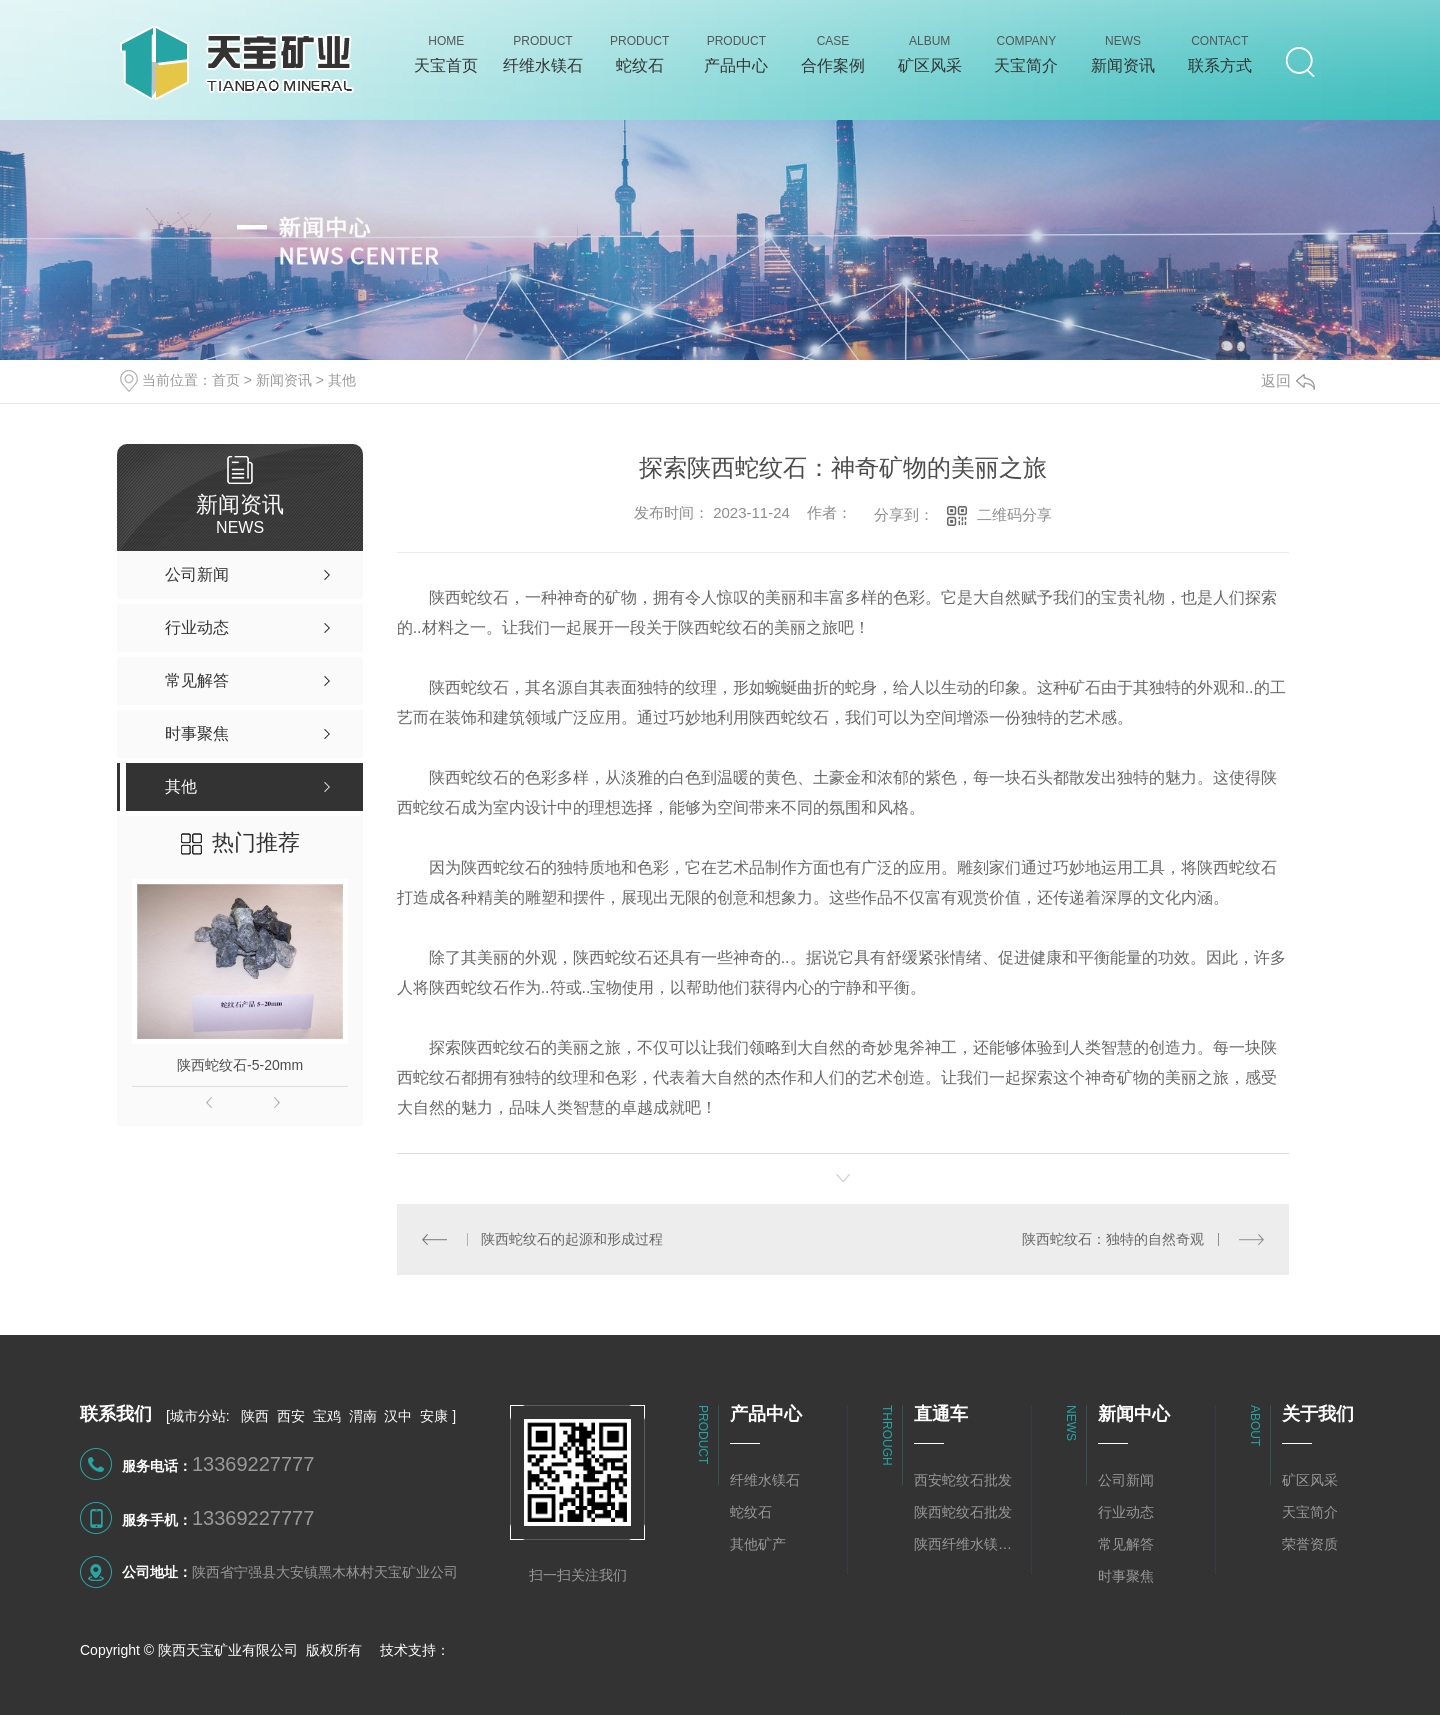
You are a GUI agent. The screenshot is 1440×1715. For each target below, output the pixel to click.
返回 (1288, 380)
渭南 (363, 1416)
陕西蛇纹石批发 (963, 1512)
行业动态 (1126, 1512)
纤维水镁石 (765, 1480)
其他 (342, 380)
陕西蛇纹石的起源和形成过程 (572, 1239)
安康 (434, 1416)
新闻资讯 (284, 380)
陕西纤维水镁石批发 (968, 1544)
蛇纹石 (751, 1512)
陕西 (255, 1416)
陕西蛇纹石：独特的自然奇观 (1113, 1239)
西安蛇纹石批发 (963, 1480)
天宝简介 (1310, 1512)
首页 (226, 380)
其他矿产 (758, 1544)
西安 (291, 1416)
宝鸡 (327, 1416)
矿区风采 (1310, 1480)
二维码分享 (1014, 514)
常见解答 (1126, 1544)
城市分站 (198, 1416)
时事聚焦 (1126, 1576)
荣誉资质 (1310, 1544)
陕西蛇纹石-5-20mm (240, 1065)
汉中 (398, 1416)
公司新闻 (1126, 1480)
